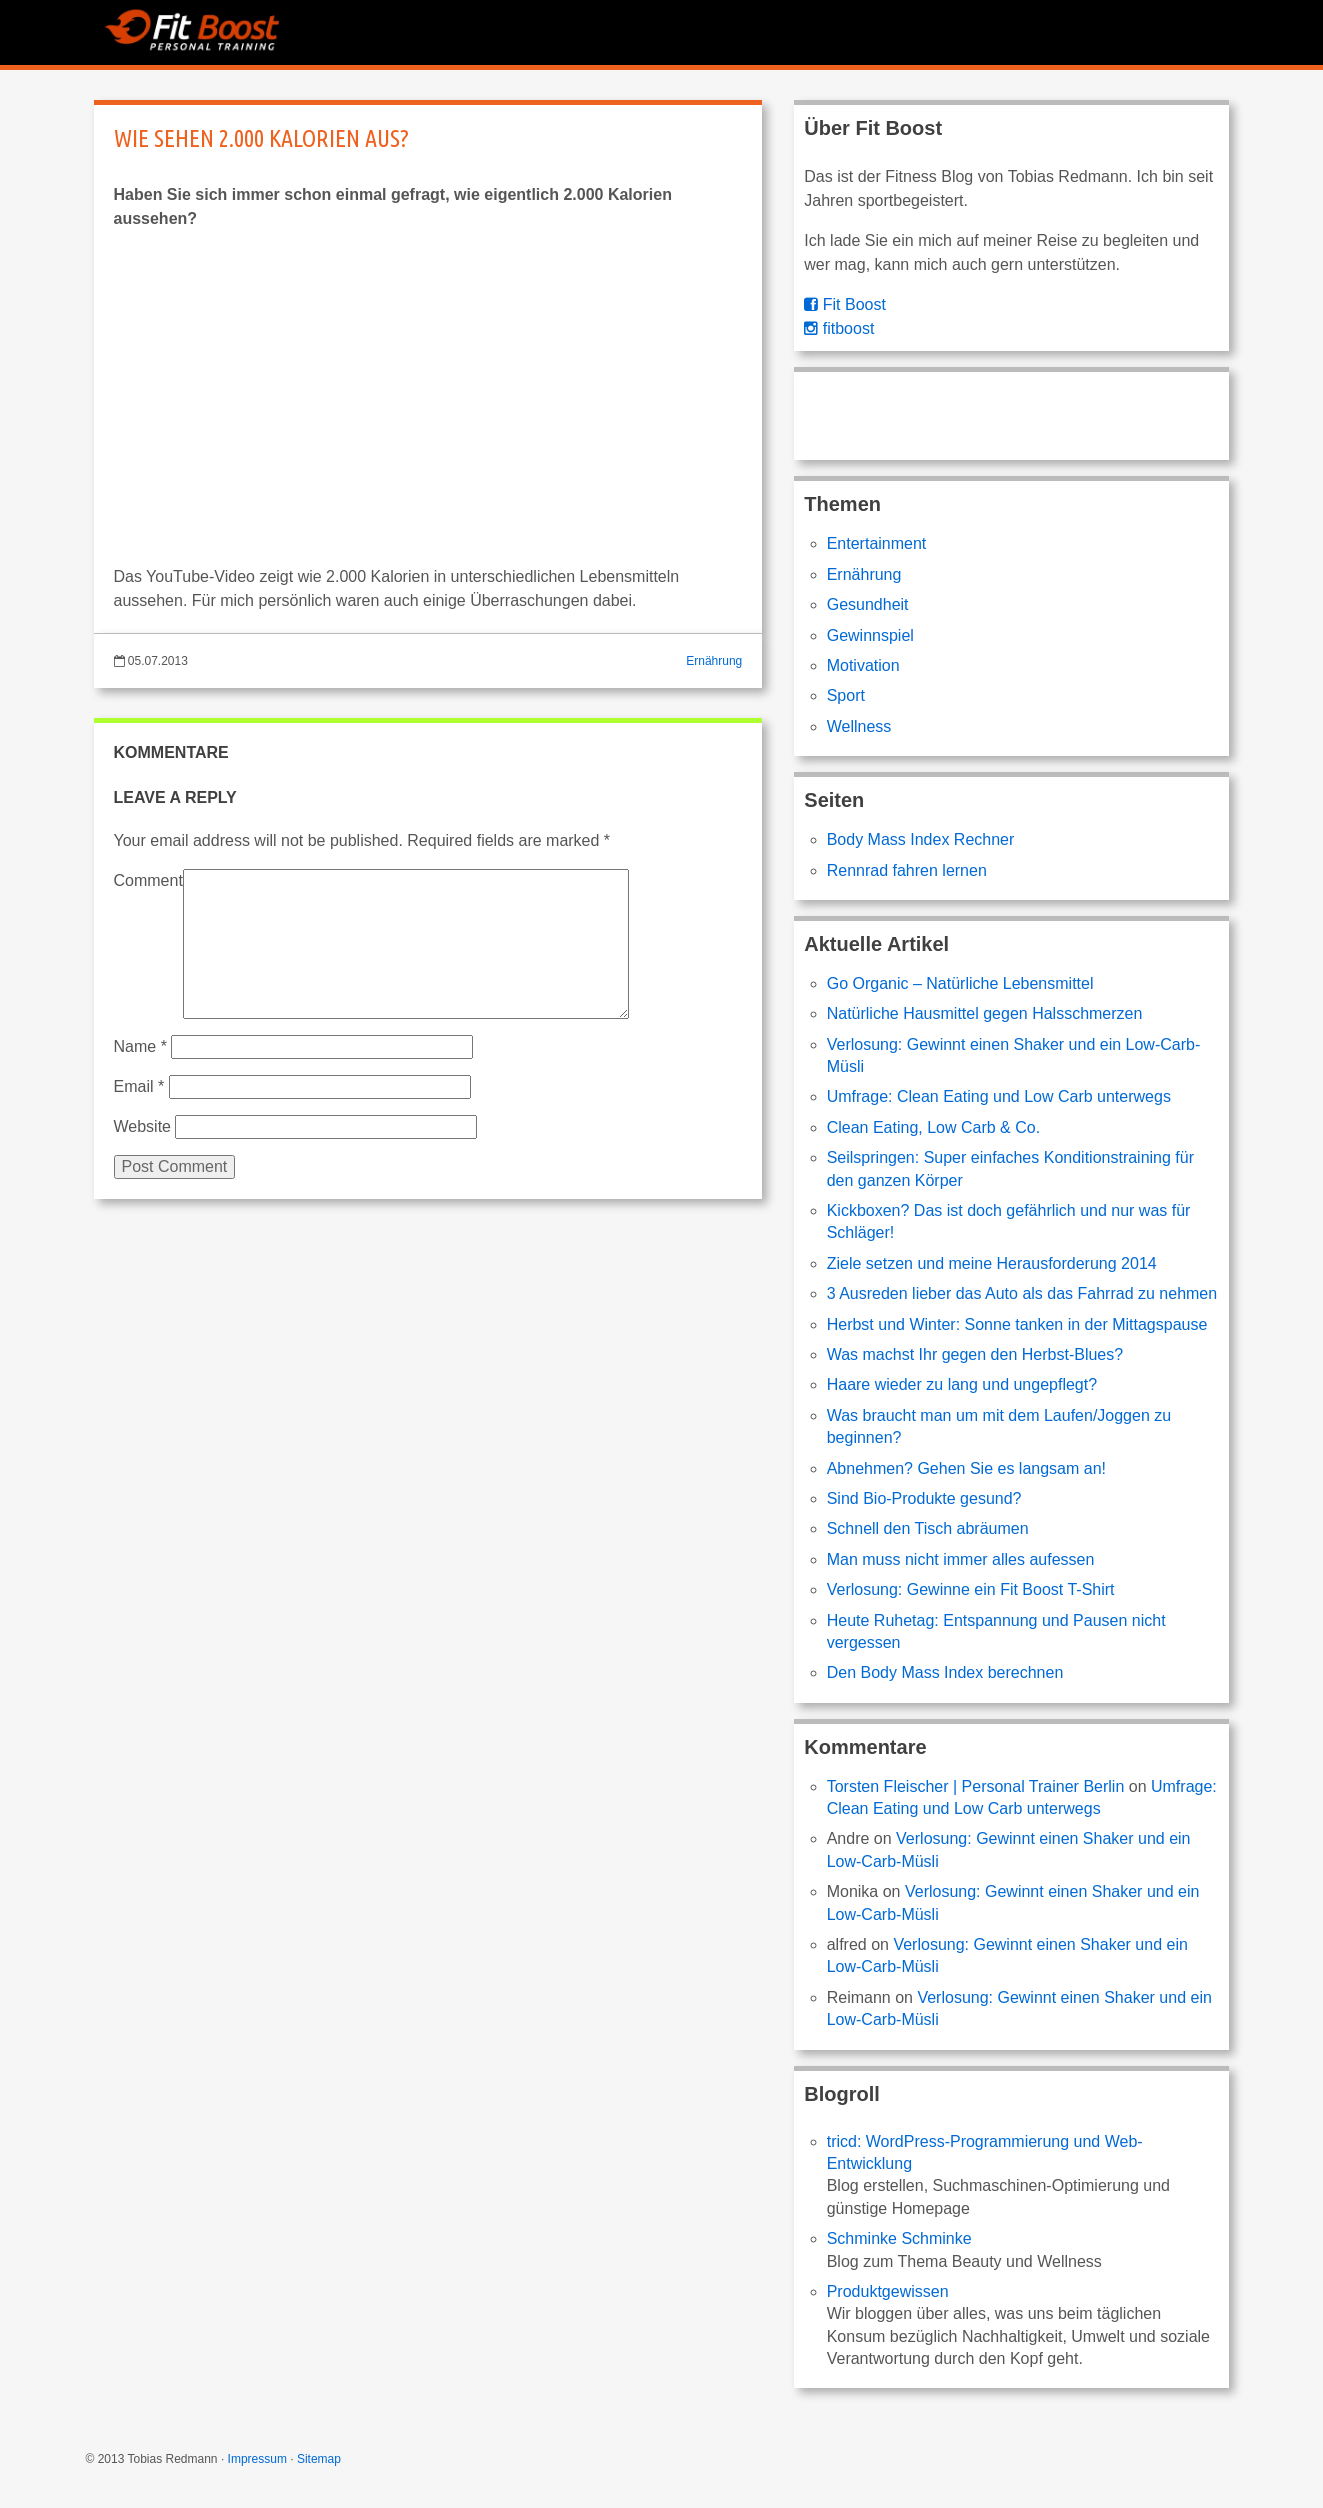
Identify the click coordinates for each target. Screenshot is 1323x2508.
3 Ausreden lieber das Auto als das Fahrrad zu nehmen (1022, 1293)
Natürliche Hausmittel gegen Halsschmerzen (985, 1013)
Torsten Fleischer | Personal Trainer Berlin (976, 1786)
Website (143, 1126)
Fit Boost (845, 304)
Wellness (859, 726)
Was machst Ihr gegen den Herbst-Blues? (975, 1354)
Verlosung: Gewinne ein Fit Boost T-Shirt (971, 1589)
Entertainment (877, 543)
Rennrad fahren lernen (907, 870)
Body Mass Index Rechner (921, 839)
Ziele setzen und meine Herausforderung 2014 (992, 1263)
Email (139, 1086)
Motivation (863, 665)
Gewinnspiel (870, 635)
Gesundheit (868, 604)
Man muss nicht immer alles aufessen (961, 1559)
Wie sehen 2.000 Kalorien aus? (261, 138)
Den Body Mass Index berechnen (945, 1672)
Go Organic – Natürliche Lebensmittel (960, 983)
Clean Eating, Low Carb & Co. (933, 1127)
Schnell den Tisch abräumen (928, 1528)
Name (140, 1046)
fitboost (839, 328)
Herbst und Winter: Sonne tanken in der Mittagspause (1017, 1324)
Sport (846, 695)
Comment (148, 880)
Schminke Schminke (899, 2238)
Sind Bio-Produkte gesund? (924, 1498)
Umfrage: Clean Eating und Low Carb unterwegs (999, 1096)
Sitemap (319, 2459)
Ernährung (714, 661)
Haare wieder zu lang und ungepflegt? (962, 1384)
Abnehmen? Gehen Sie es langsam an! (966, 1468)
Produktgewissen (888, 2291)
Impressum (257, 2459)
